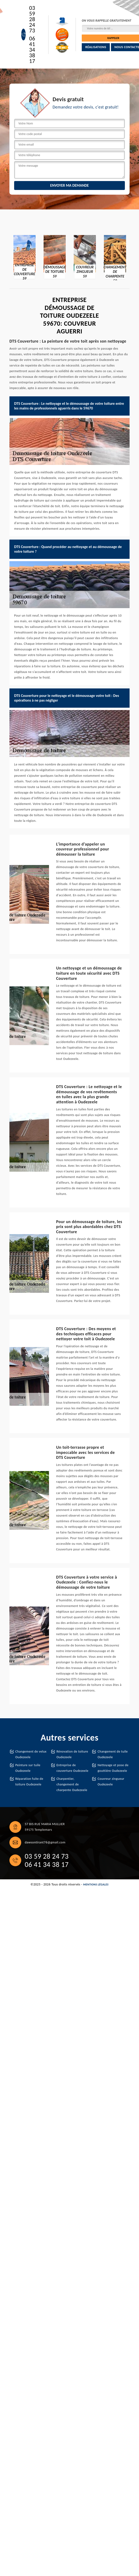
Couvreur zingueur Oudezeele (111, 1781)
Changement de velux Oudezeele (30, 1754)
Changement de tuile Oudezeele (113, 1754)
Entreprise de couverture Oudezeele (73, 1768)
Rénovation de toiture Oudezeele (72, 1754)
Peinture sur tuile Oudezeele (28, 1768)
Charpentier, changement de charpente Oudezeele (72, 1784)
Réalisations (95, 47)
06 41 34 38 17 (32, 50)
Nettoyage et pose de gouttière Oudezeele (113, 1768)
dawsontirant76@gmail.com (45, 1842)
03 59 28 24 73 (32, 19)
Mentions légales (96, 1884)
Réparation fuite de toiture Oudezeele (29, 1781)
